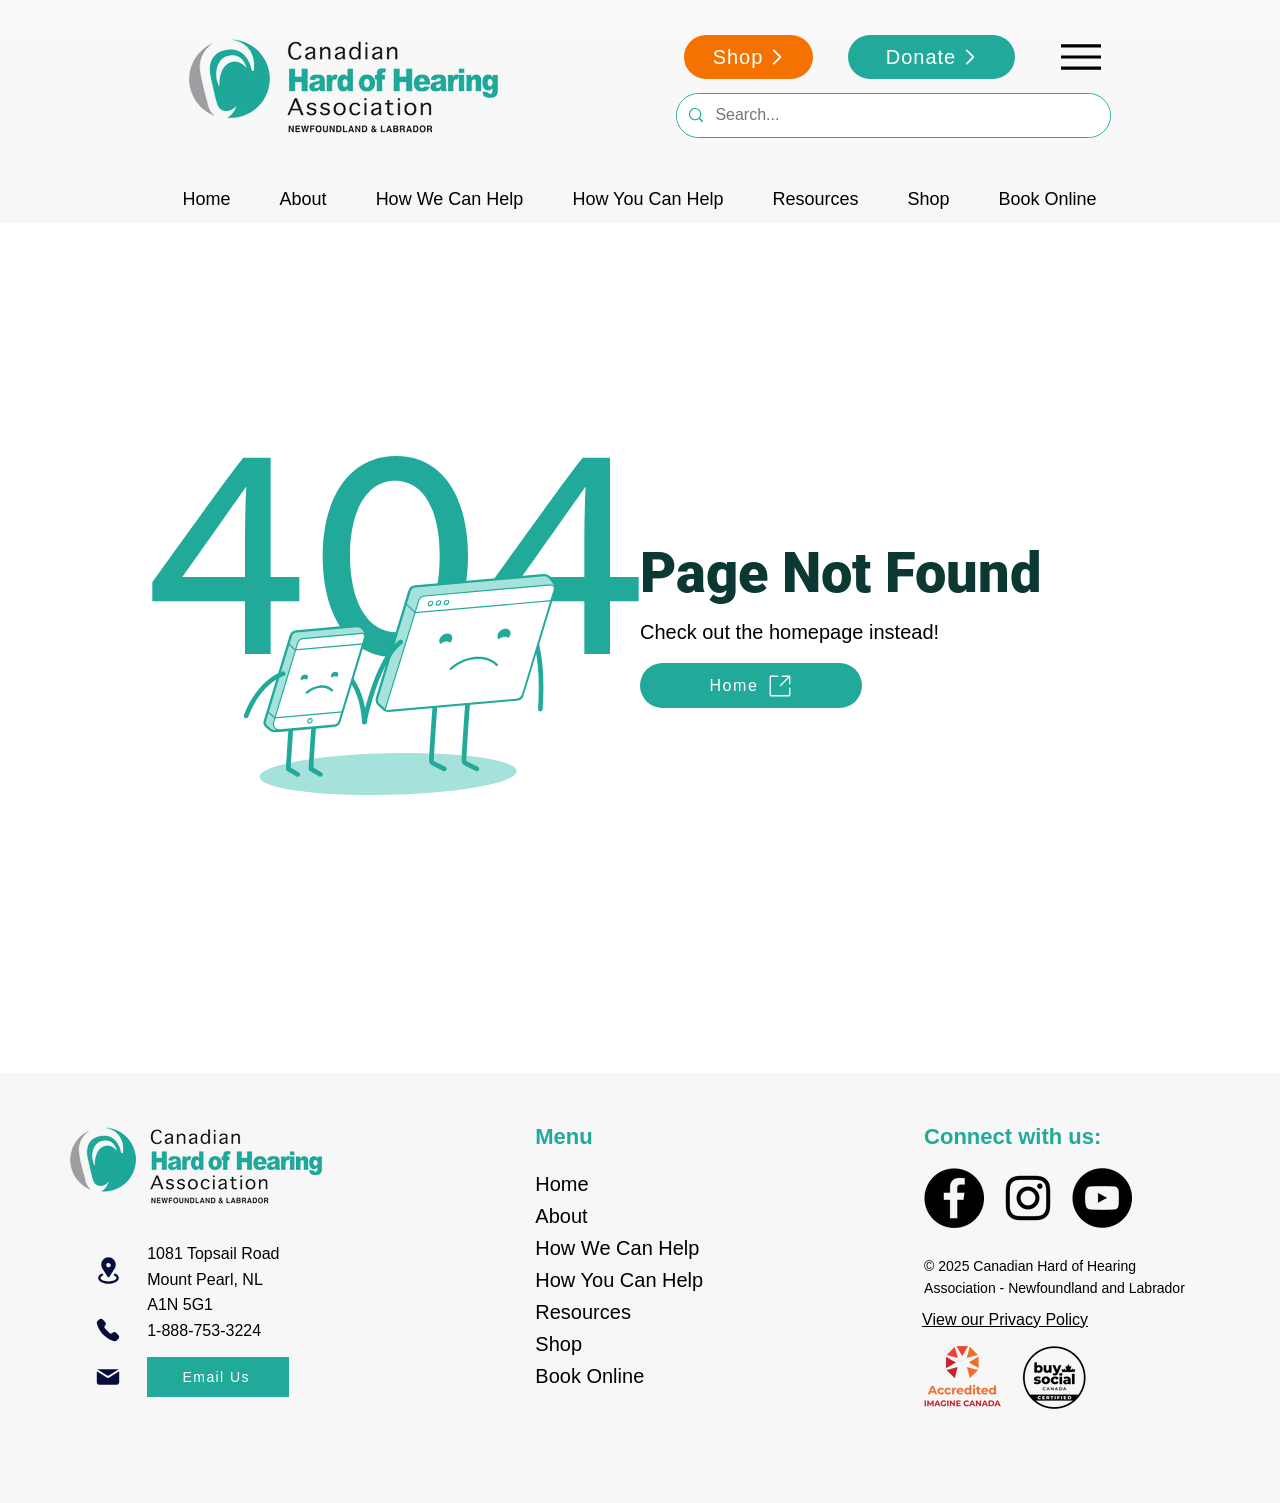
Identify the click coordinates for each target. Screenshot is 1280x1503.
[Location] (108, 1270)
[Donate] (931, 57)
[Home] (751, 685)
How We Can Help (617, 1248)
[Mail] (108, 1377)
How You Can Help (619, 1280)
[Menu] (1080, 56)
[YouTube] (1102, 1198)
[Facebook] (954, 1198)
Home (561, 1184)
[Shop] (748, 57)
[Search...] (891, 115)
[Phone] (108, 1330)
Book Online (589, 1376)
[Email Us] (218, 1377)
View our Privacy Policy (1005, 1319)
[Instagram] (1028, 1198)
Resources (583, 1312)
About (561, 1216)
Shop (558, 1344)
